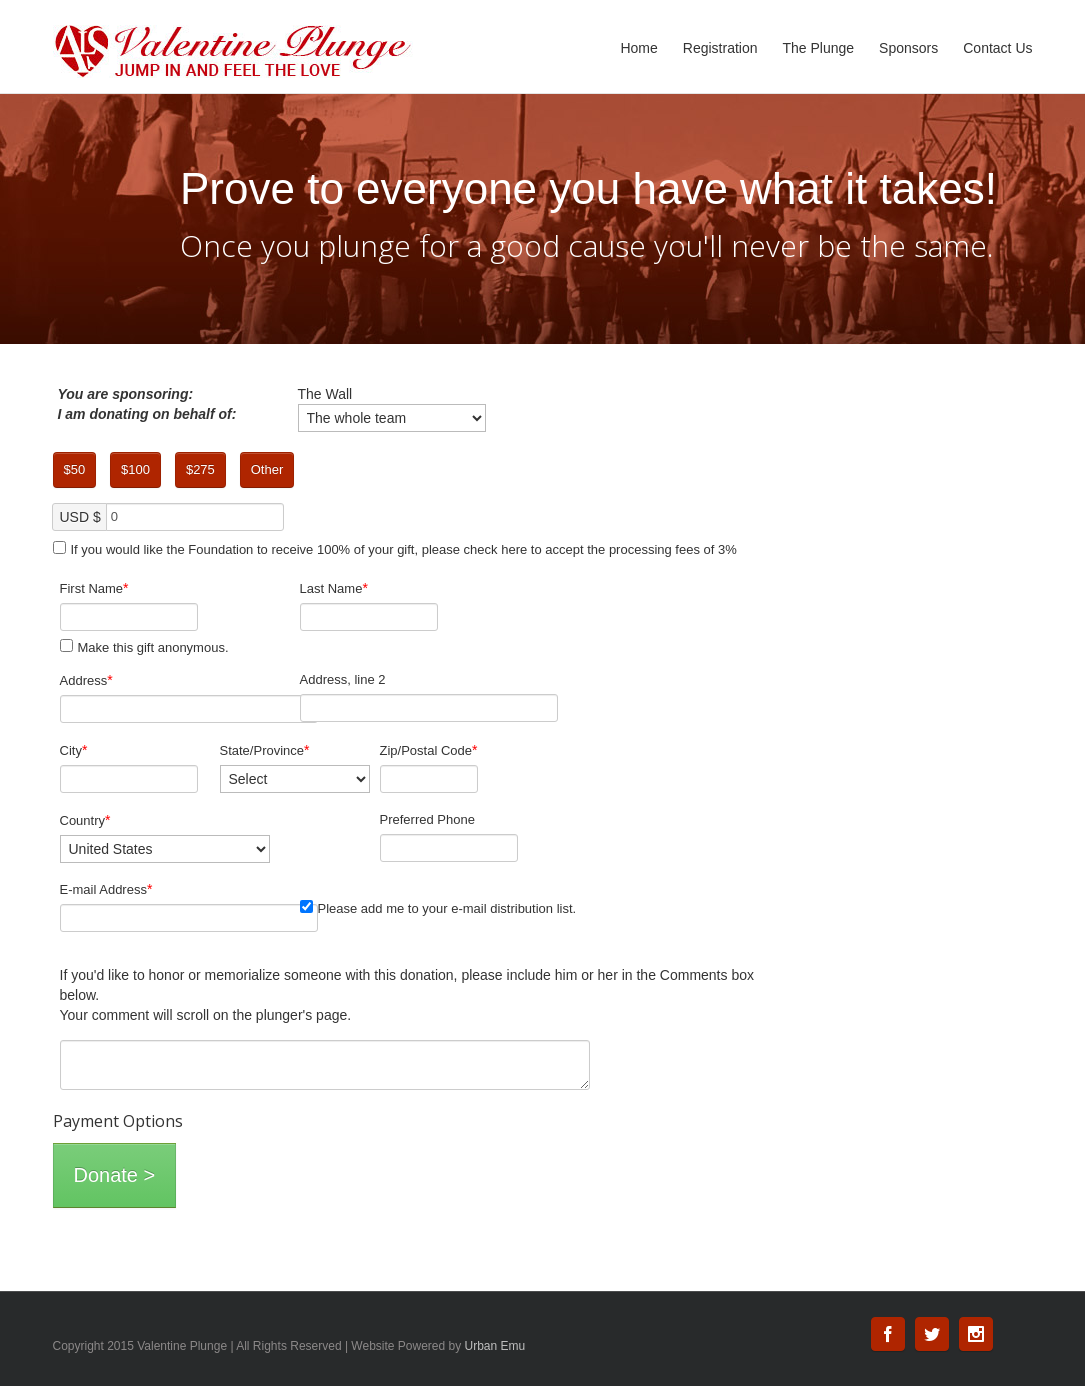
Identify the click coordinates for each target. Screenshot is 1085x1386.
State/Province (265, 750)
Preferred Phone (427, 819)
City (74, 750)
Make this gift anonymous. (144, 647)
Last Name (334, 588)
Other (267, 469)
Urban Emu (495, 1346)
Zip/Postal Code (429, 750)
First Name (94, 588)
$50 (75, 469)
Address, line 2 (343, 679)
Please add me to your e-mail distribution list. (438, 908)
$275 (200, 469)
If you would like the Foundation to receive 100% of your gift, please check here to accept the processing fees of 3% (395, 549)
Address (86, 680)
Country (85, 820)
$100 (135, 469)
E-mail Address (106, 889)
